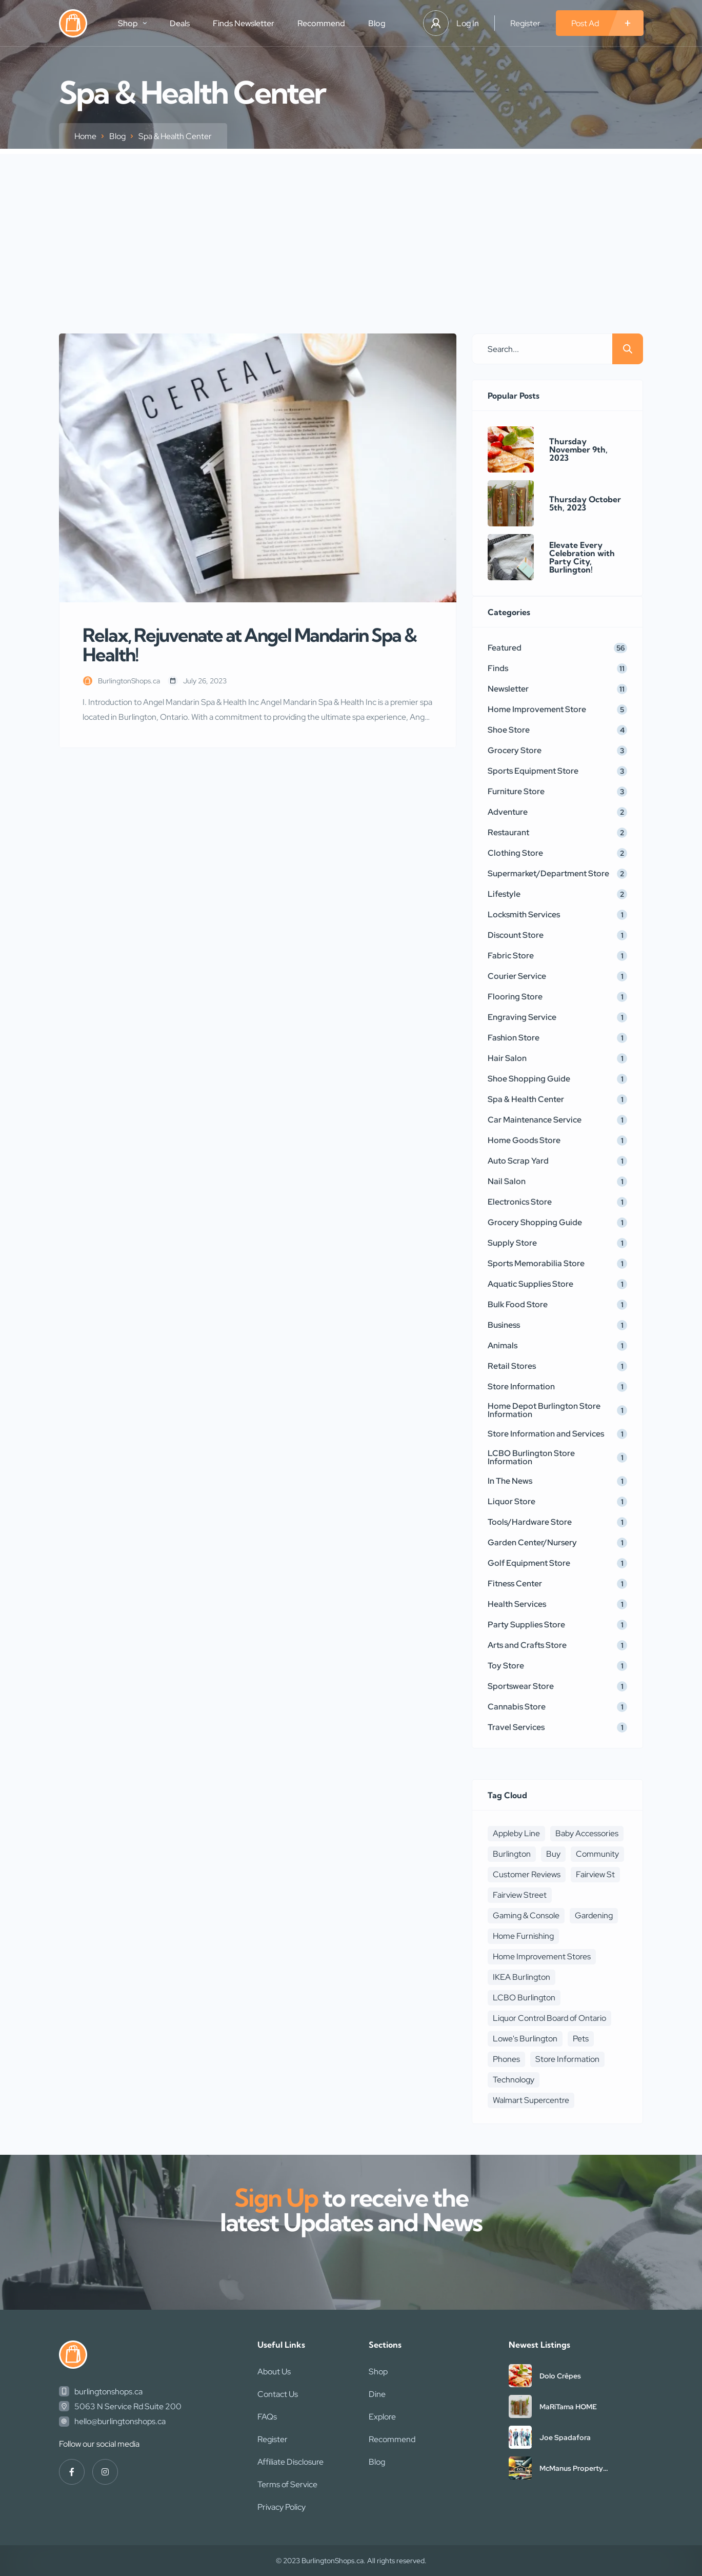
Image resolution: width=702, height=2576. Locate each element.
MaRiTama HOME (568, 2406)
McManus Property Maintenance (571, 2468)
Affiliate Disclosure (290, 2461)
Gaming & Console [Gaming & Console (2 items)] (526, 1915)
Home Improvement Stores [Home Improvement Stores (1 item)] (542, 1956)
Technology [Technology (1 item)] (513, 2079)
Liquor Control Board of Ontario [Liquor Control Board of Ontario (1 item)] (549, 2018)
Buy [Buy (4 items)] (553, 1854)
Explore (382, 2416)
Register (525, 23)
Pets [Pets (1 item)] (581, 2038)
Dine (377, 2394)
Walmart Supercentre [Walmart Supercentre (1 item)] (531, 2100)
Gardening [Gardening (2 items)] (594, 1915)
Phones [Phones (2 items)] (506, 2059)
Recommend (321, 23)
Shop (132, 23)
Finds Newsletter (243, 23)
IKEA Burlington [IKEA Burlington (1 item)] (521, 1977)
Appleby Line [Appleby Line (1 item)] (516, 1833)
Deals (180, 23)
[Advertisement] (351, 226)
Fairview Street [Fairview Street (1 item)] (520, 1895)
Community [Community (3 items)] (597, 1854)
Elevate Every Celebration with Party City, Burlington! (582, 557)
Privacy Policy (281, 2507)
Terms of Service (287, 2484)
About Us (274, 2371)
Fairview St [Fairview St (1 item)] (595, 1874)
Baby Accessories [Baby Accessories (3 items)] (586, 1833)
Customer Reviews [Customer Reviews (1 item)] (526, 1874)
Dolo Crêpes (560, 2376)
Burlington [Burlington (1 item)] (512, 1854)
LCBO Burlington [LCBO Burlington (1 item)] (524, 1997)
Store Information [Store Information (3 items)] (567, 2059)
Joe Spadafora (565, 2437)
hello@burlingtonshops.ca (120, 2421)
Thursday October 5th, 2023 (585, 503)
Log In (467, 23)
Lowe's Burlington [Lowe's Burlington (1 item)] (525, 2038)
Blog (377, 23)
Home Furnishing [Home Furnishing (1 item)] (523, 1936)
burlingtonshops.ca (108, 2391)
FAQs (267, 2416)
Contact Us (277, 2394)
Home (85, 136)
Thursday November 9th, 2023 (578, 449)
